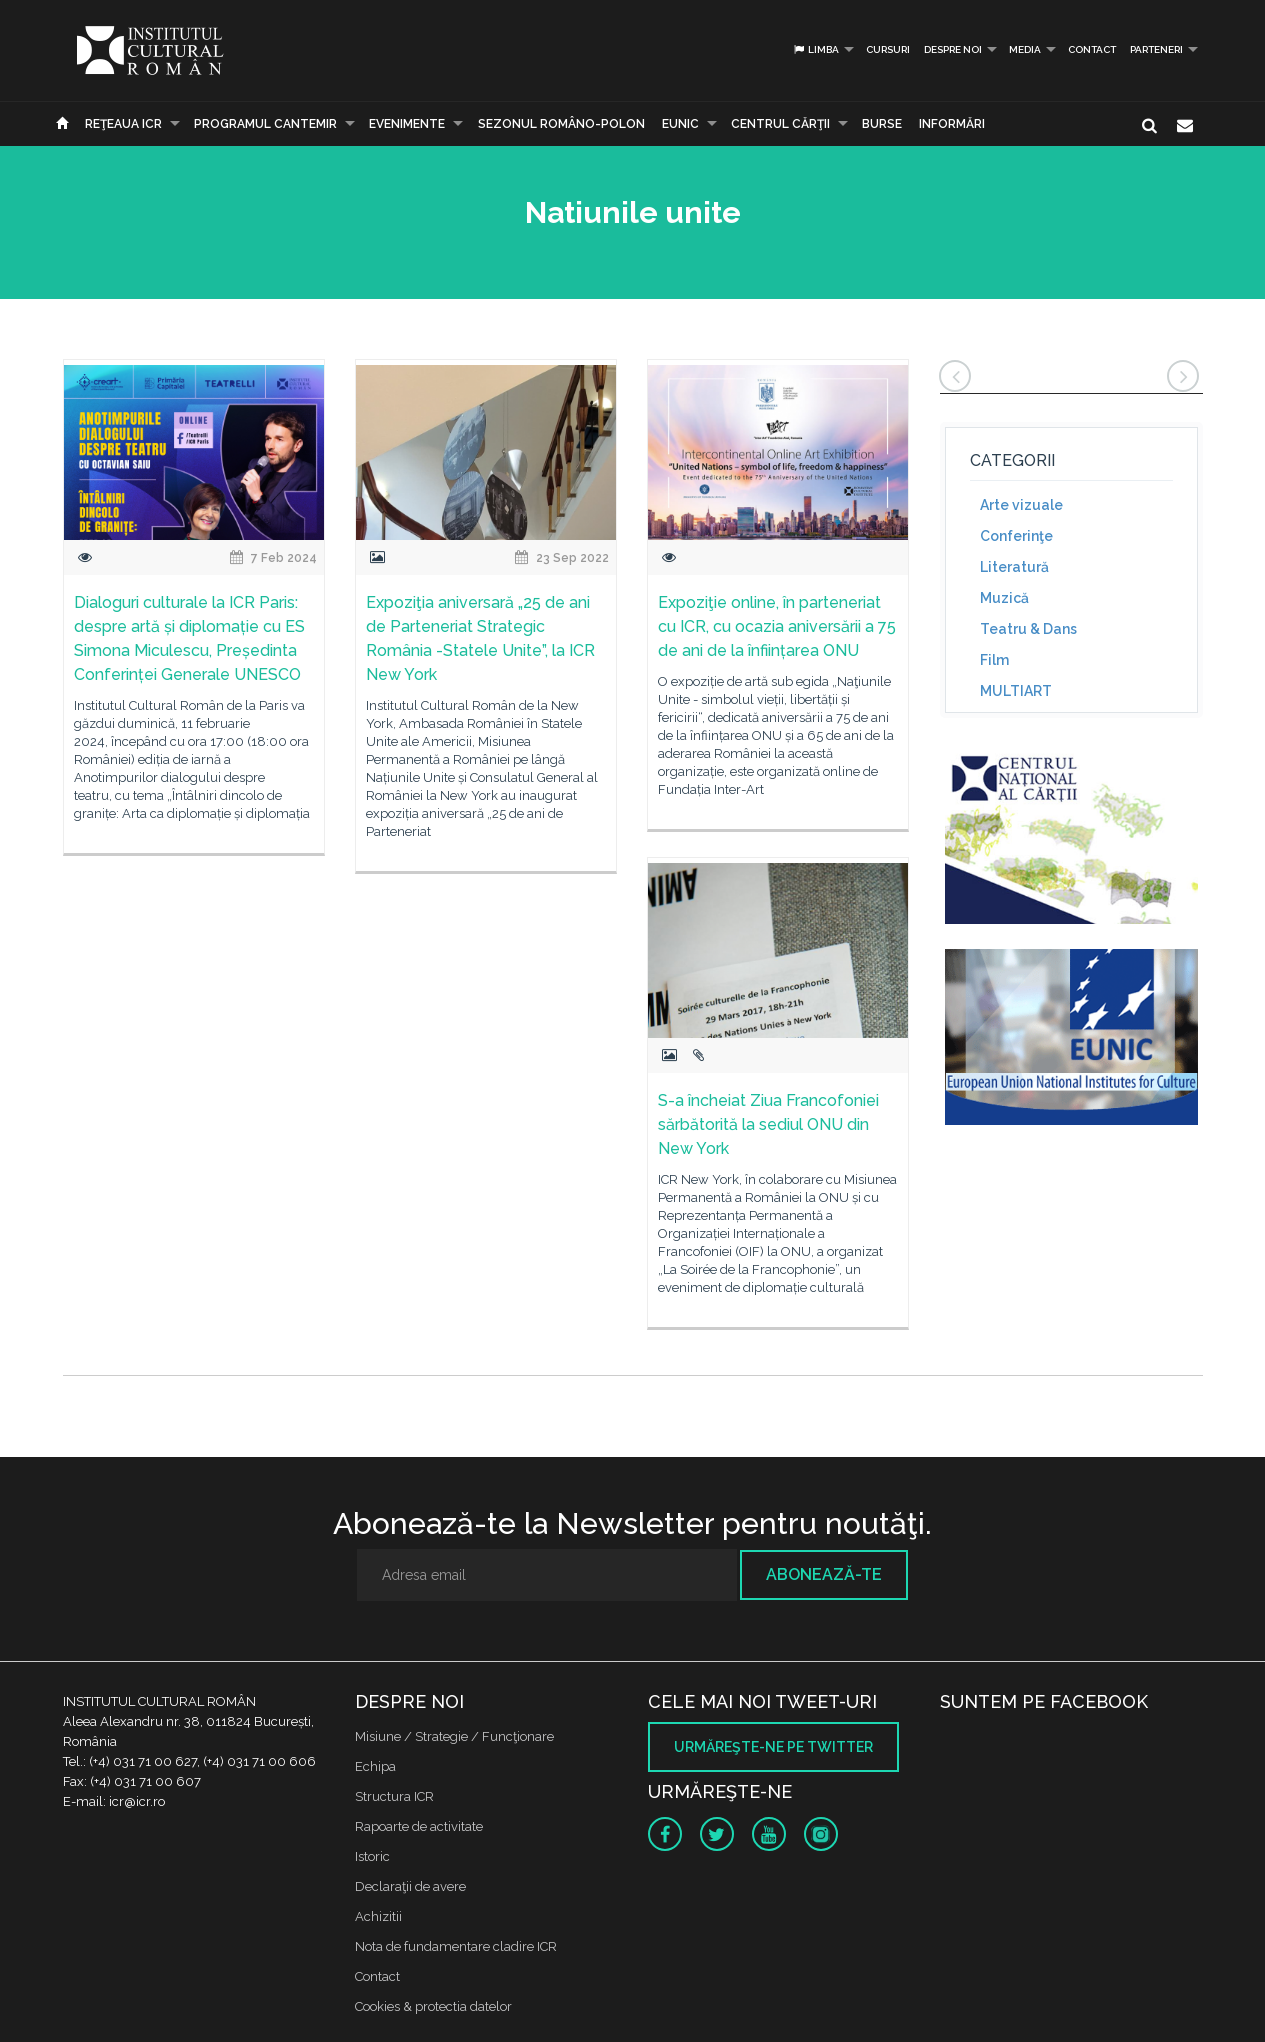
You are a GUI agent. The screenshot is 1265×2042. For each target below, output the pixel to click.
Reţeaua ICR (123, 124)
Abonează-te (824, 1574)
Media (1025, 49)
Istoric (372, 1856)
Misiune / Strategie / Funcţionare (454, 1736)
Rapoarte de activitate (419, 1826)
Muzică (1004, 598)
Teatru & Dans (1028, 629)
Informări (952, 124)
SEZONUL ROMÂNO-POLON (561, 124)
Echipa (375, 1766)
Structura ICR (394, 1796)
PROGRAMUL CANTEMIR (265, 124)
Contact (1092, 49)
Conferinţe (1016, 536)
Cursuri (888, 49)
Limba (815, 49)
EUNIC (680, 124)
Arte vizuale (1021, 505)
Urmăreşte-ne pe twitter (773, 1747)
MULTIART (1016, 691)
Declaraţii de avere (410, 1886)
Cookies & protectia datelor (433, 2006)
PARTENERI (1156, 49)
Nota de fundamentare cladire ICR (456, 1946)
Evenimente (407, 124)
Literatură (1014, 567)
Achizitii (378, 1916)
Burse (882, 124)
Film (994, 660)
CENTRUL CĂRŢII (780, 124)
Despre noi (953, 49)
